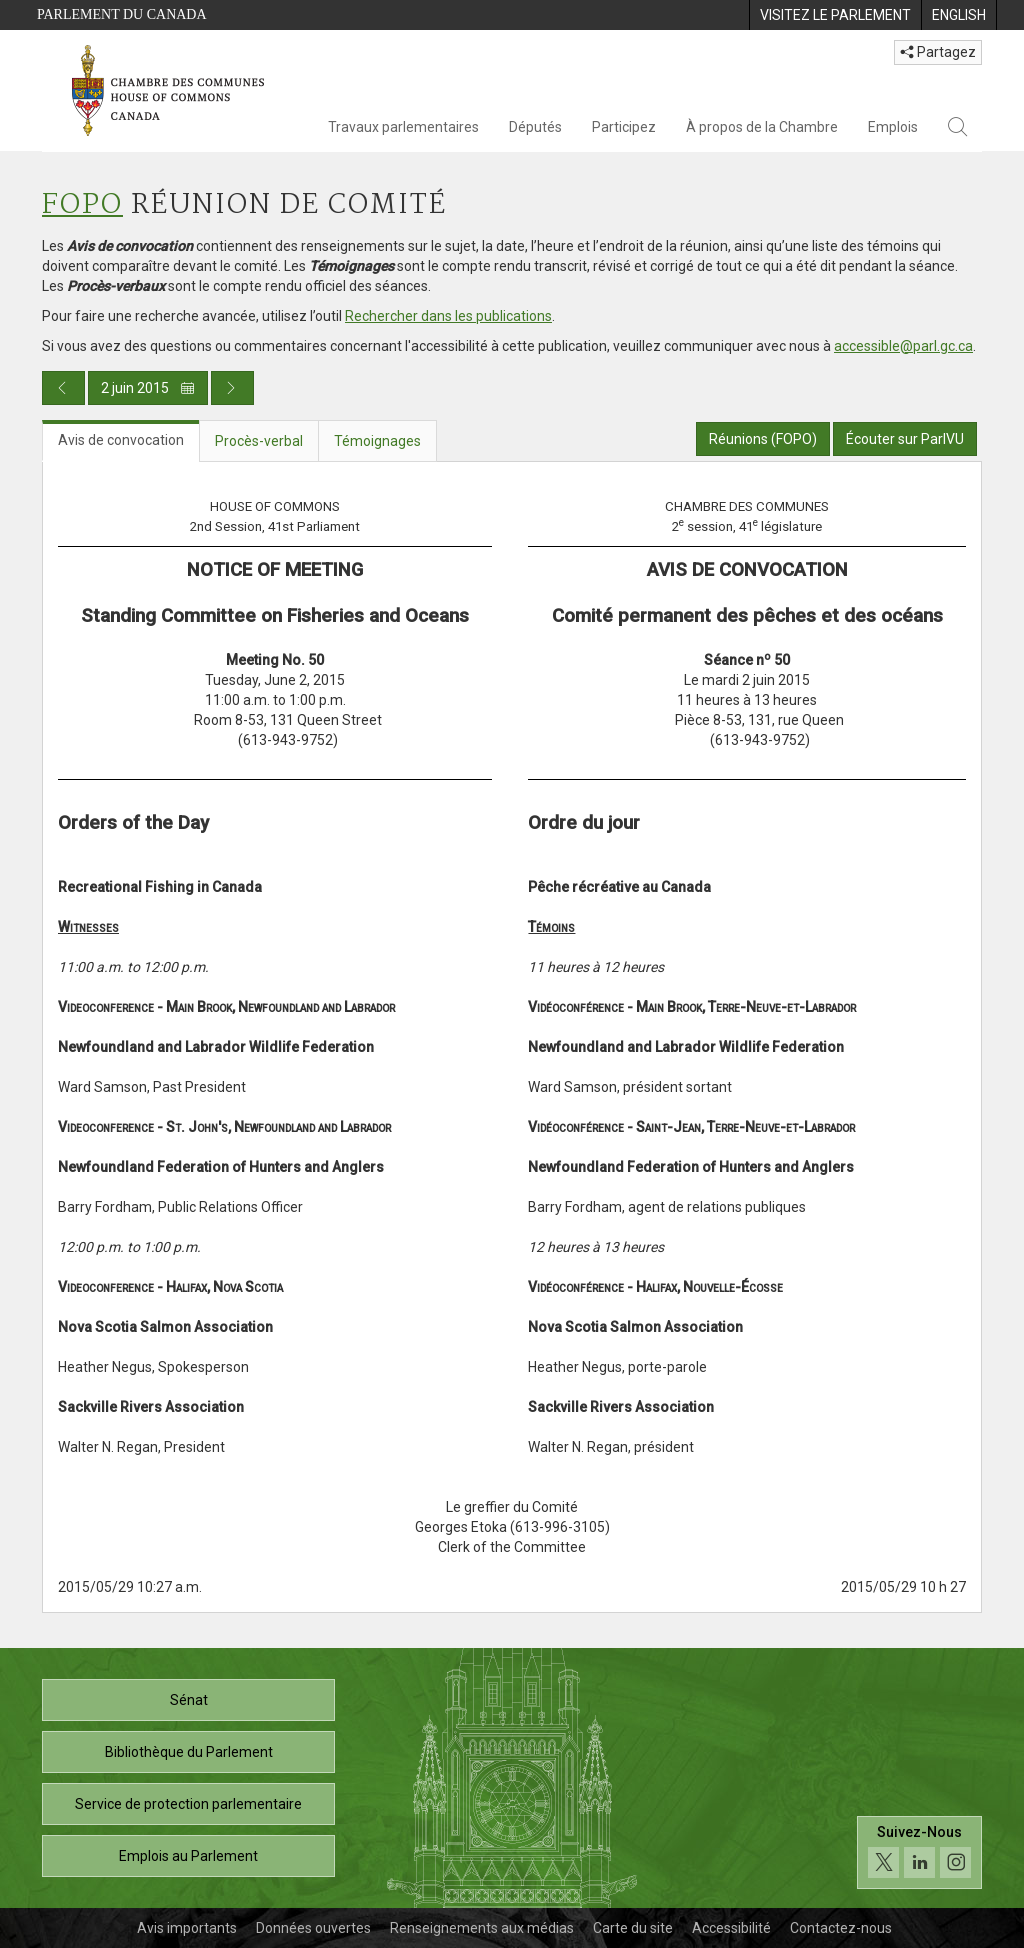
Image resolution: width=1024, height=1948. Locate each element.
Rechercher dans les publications (448, 316)
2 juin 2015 (148, 388)
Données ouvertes (313, 1928)
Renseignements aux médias (482, 1928)
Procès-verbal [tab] (259, 441)
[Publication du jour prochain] (232, 388)
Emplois (893, 127)
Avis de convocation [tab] (121, 440)
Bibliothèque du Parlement (189, 1752)
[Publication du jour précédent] (63, 388)
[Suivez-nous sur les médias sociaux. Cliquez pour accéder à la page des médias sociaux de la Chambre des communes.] (919, 1852)
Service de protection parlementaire (188, 1804)
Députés (535, 127)
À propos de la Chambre (762, 127)
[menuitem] (835, 15)
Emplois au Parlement (188, 1856)
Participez (624, 127)
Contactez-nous (841, 1928)
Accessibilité (731, 1928)
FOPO (82, 205)
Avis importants (187, 1928)
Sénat (189, 1700)
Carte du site (633, 1928)
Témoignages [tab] (377, 441)
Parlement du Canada (122, 14)
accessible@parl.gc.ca (903, 346)
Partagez (938, 52)
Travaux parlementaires (403, 127)
